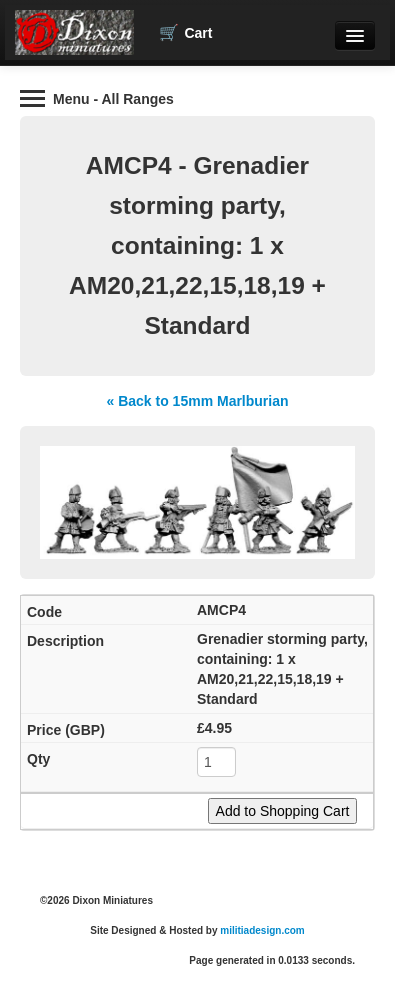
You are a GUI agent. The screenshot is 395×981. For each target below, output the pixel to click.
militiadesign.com (262, 930)
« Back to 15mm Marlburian (197, 401)
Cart (185, 33)
